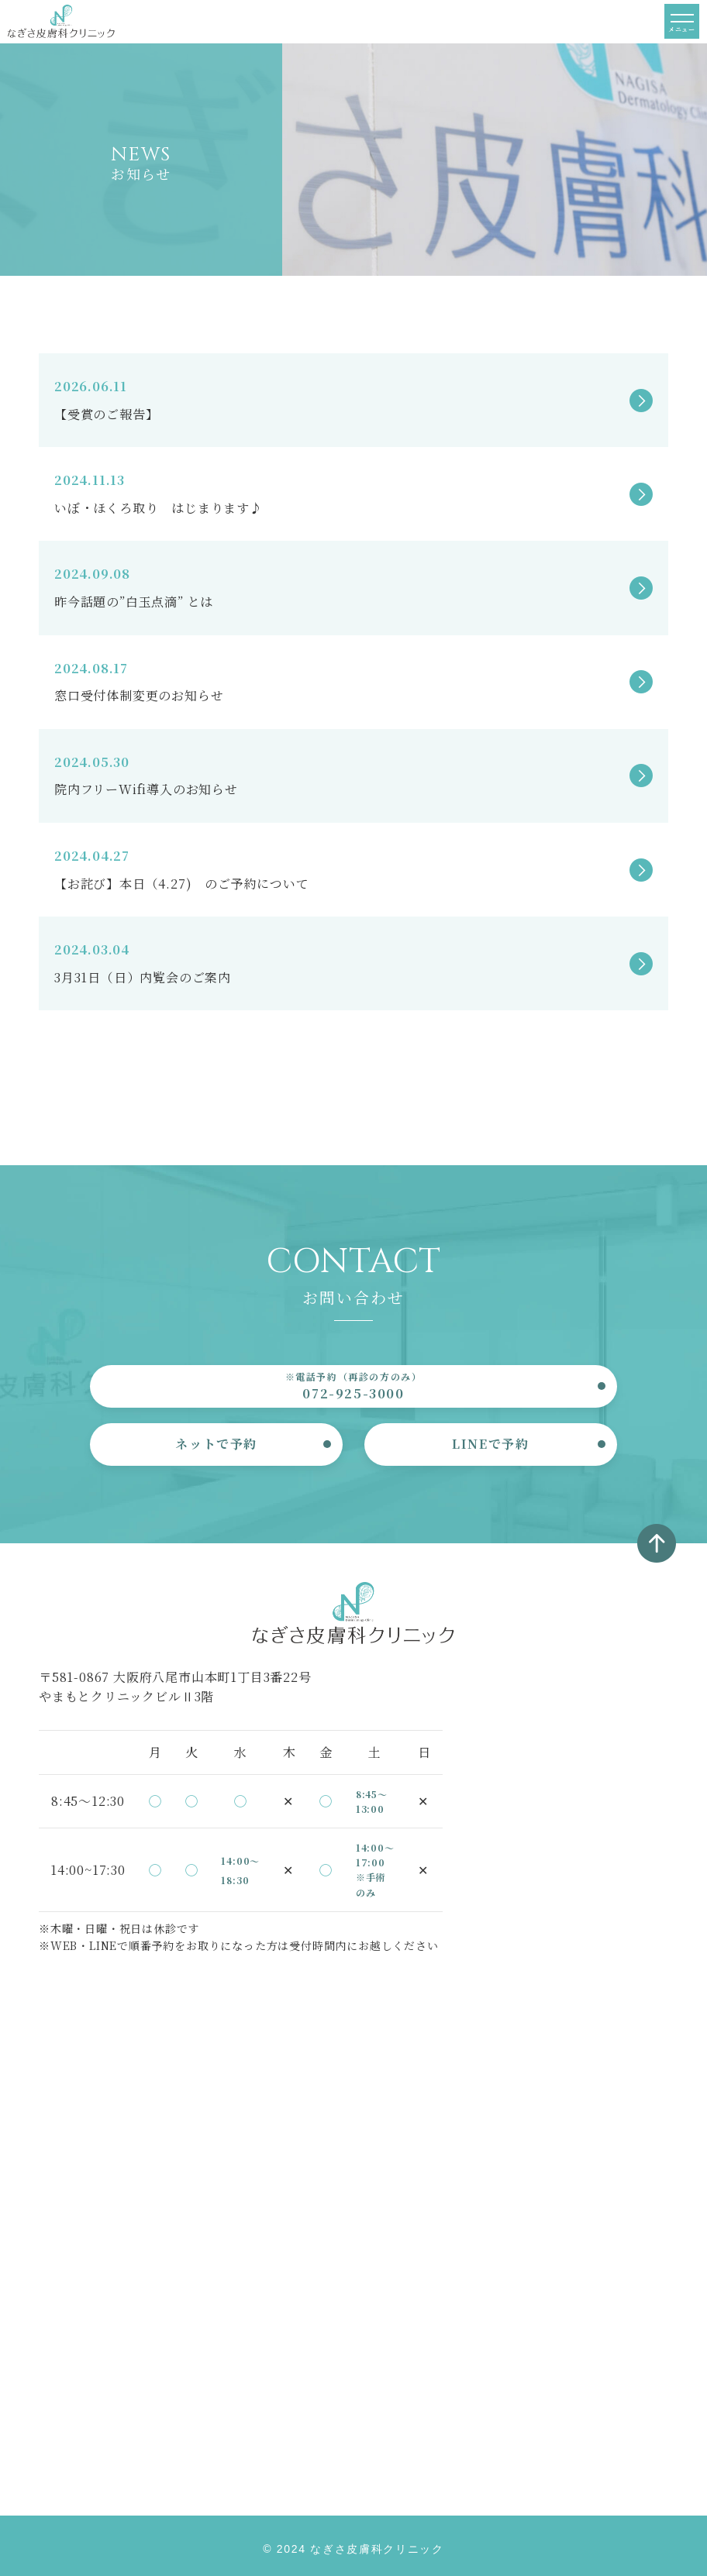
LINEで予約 (490, 1444)
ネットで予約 (216, 1444)
